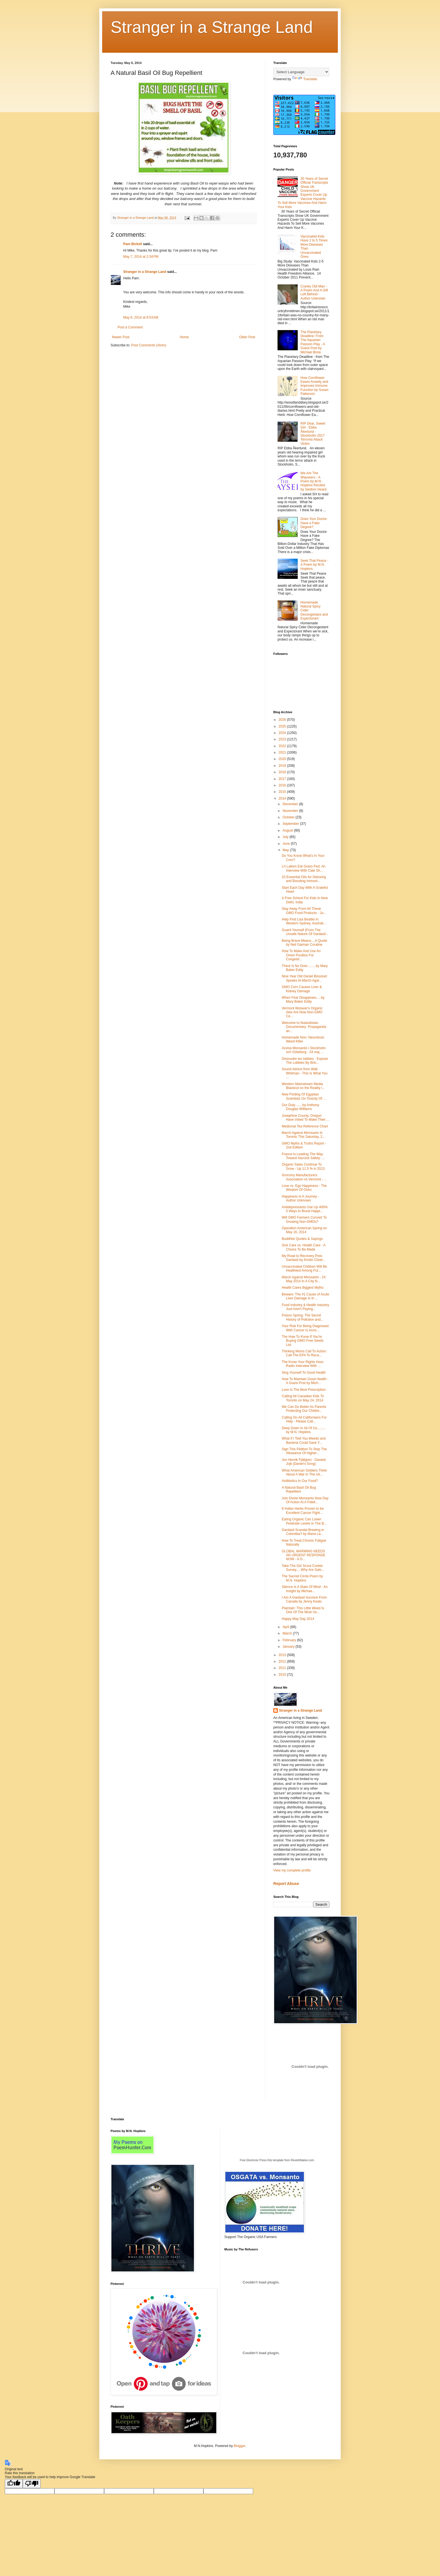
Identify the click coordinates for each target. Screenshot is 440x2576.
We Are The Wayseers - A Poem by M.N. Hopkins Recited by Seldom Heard (314, 481)
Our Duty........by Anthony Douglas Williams (300, 1107)
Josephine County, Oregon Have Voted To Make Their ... (305, 1118)
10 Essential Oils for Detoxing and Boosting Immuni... (304, 879)
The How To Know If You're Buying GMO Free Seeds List (303, 1341)
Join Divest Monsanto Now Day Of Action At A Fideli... (305, 1500)
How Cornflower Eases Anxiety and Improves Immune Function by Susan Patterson (314, 386)
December (291, 804)
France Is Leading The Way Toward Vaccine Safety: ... (303, 1156)
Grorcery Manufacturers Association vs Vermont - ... (304, 1177)
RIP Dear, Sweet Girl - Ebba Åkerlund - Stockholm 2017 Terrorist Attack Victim (313, 434)
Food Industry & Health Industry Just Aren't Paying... (305, 1307)
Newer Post (120, 337)
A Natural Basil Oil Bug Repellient (299, 1489)
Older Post (247, 337)
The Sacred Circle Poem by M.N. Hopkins (302, 1578)
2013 (283, 1655)
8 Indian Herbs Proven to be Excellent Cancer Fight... (303, 1510)
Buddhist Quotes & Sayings (302, 1239)
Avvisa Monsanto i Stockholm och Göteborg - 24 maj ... (304, 1050)
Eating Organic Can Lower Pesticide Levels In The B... (304, 1521)
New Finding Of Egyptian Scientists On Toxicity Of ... (304, 1096)
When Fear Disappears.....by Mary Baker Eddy (303, 999)
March (288, 1633)
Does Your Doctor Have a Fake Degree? (314, 523)
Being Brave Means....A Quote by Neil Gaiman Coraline (304, 943)
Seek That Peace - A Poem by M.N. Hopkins (314, 565)
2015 (283, 792)
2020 (283, 759)
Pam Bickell (132, 244)
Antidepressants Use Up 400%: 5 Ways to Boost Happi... (305, 1209)
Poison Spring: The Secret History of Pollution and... (302, 1317)
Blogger (239, 2446)
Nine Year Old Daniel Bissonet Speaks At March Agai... (304, 978)
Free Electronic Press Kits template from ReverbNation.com (277, 2160)
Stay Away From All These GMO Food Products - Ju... (304, 911)
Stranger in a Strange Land (212, 27)
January (289, 1647)
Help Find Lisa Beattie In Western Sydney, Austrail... (304, 921)
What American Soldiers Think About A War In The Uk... (304, 1472)
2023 (283, 739)
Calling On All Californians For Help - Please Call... (304, 1419)
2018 (283, 772)
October (289, 817)
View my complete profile (292, 1870)
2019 (283, 766)
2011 (283, 1668)
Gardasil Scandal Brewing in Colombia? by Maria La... (303, 1532)
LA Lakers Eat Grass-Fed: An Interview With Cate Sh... (303, 868)
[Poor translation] (32, 2483)
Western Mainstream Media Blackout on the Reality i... (303, 1086)
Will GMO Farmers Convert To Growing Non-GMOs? (304, 1219)
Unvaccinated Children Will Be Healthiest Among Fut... (304, 1268)
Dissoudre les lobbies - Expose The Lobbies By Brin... (305, 1061)
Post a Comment (130, 327)
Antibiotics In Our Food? (300, 1481)
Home (184, 337)
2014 (283, 798)
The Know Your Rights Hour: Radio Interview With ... (303, 1364)
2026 (283, 720)
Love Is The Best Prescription (304, 1390)
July (286, 837)
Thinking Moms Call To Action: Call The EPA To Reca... (304, 1353)
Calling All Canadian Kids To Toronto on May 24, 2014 (303, 1398)
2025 (283, 726)
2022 (283, 746)
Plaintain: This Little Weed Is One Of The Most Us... (303, 1610)
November (291, 811)
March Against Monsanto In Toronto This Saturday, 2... (303, 1135)
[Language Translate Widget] (301, 72)
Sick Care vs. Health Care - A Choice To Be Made (303, 1247)
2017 (283, 779)
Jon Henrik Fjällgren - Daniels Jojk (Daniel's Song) (304, 1462)
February (290, 1640)
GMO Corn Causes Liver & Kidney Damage (302, 989)
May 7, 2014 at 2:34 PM (141, 257)
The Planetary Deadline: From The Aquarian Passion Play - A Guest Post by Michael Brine (313, 342)
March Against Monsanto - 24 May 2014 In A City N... (304, 1279)
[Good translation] (14, 2483)
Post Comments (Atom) (148, 345)
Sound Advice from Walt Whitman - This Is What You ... (304, 1073)
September (291, 824)
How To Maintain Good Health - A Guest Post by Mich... (305, 1381)
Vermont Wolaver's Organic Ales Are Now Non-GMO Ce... (302, 1012)
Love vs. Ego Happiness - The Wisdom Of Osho (304, 1188)
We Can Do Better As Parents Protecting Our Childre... (304, 1409)
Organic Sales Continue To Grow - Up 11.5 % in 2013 (303, 1166)
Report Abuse (286, 1883)
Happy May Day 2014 (298, 1619)
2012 (283, 1661)
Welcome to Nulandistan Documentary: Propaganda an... (304, 1027)
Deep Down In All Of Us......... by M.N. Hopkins (304, 1430)
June (287, 844)
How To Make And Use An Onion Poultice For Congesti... (301, 955)
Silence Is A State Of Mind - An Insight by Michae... (304, 1589)
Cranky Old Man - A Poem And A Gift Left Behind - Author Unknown (314, 292)
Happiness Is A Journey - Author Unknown (300, 1198)
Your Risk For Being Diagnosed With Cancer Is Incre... (305, 1328)
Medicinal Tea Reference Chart (305, 1126)
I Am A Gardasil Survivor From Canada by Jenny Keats (304, 1599)
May (286, 850)
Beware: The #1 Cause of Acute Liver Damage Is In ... (305, 1296)
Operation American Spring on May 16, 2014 (304, 1230)
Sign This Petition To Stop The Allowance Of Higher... (304, 1451)
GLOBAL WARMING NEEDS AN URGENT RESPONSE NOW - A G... (303, 1555)
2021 (283, 752)
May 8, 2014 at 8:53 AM (140, 317)
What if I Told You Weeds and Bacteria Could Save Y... (304, 1440)
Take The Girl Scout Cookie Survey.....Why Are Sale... (303, 1568)
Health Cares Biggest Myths (303, 1288)
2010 (283, 1675)
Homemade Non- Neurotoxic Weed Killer (303, 1039)
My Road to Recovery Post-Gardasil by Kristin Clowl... (303, 1258)
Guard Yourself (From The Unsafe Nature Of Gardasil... (305, 932)
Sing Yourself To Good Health (304, 1373)
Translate (304, 79)
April (286, 1627)
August (288, 830)
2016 (283, 785)
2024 (283, 733)
